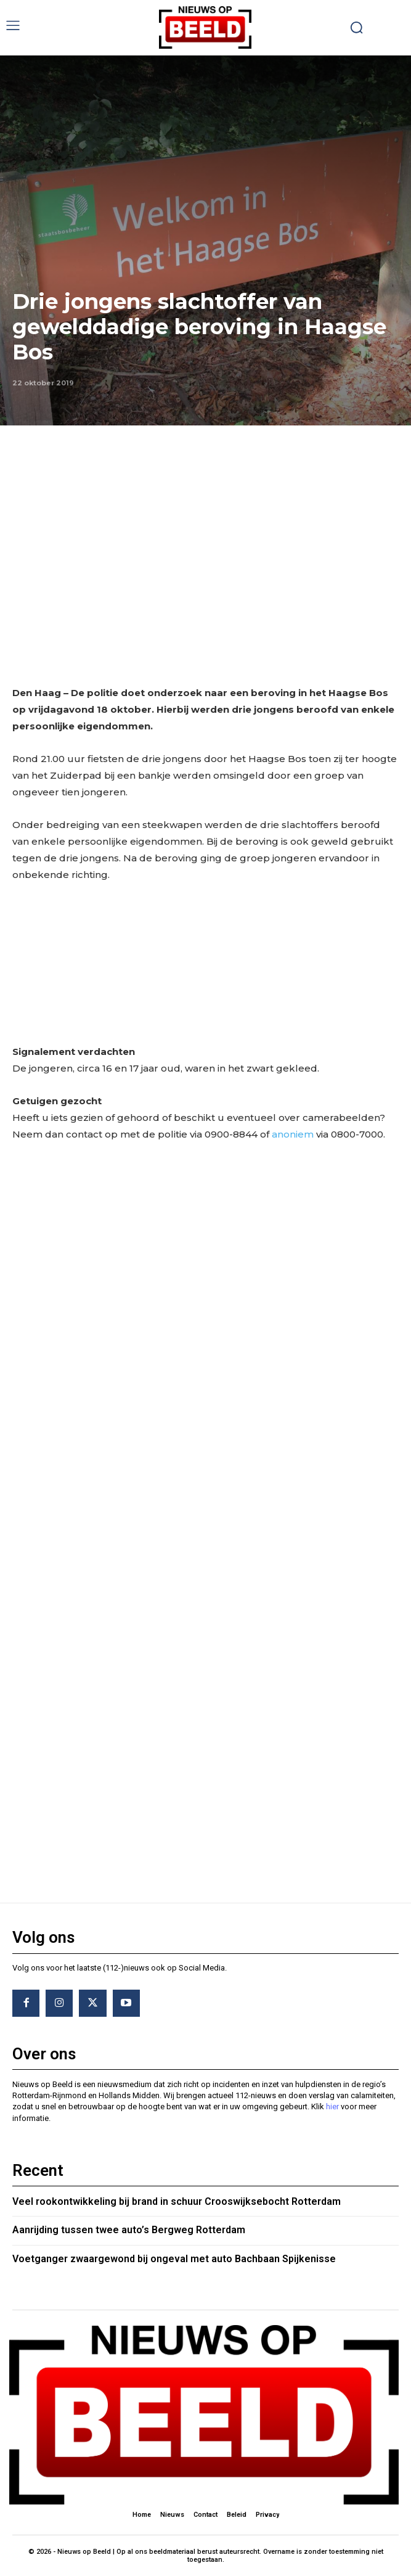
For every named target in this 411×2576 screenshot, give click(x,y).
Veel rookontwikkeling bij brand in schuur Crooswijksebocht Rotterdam (176, 2201)
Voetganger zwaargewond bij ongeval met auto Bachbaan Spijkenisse (174, 2259)
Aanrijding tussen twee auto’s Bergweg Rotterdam (128, 2230)
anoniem (293, 1134)
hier (332, 2106)
